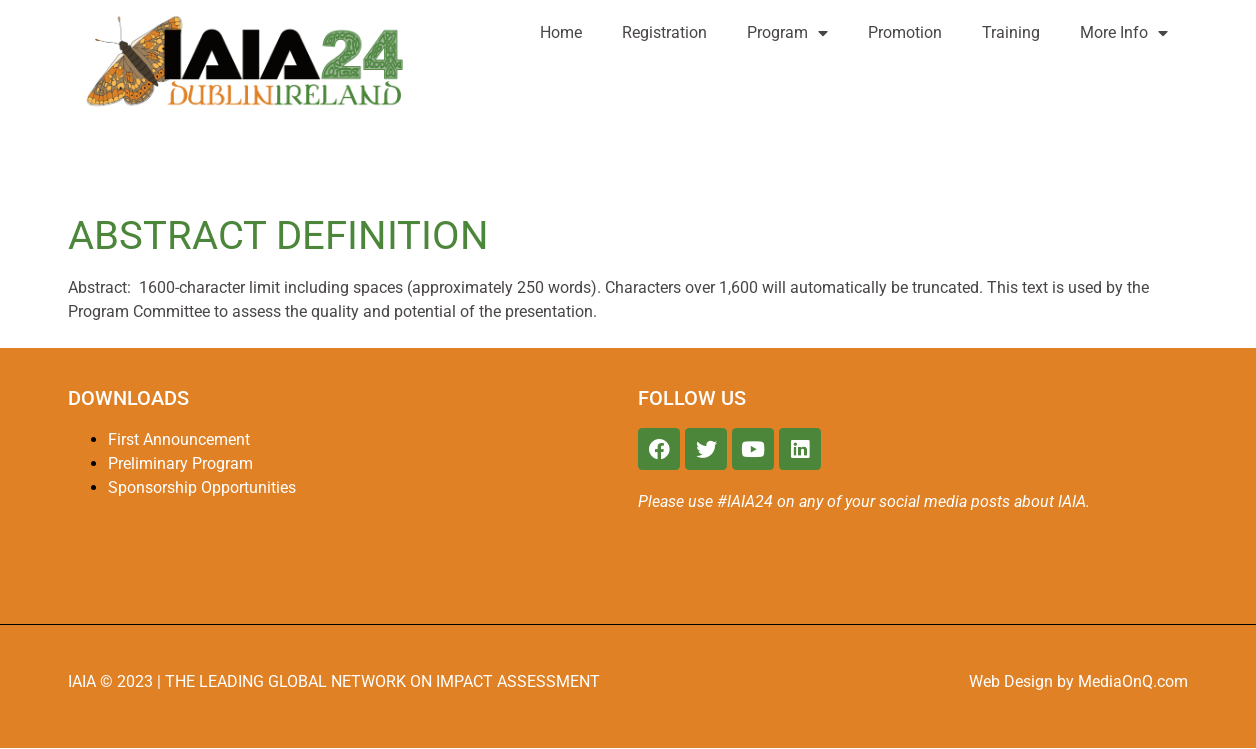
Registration (664, 32)
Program (787, 33)
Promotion (905, 32)
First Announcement (179, 439)
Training (1011, 32)
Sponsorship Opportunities (202, 487)
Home (561, 32)
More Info (1124, 33)
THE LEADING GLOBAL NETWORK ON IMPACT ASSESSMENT (382, 681)
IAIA (84, 681)
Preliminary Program (180, 463)
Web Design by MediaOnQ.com (1078, 681)
